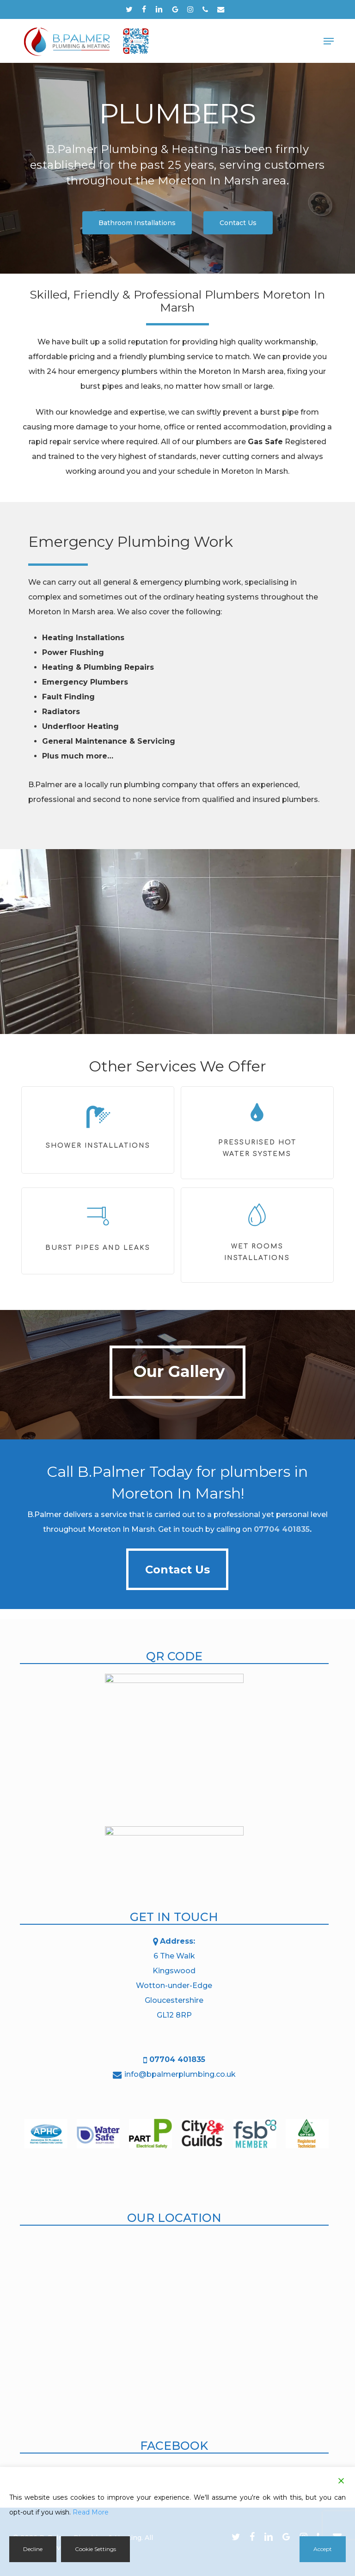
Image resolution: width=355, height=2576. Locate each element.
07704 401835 (282, 1529)
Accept (322, 2548)
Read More (91, 2512)
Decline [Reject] (33, 2548)
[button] (329, 41)
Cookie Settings (95, 2548)
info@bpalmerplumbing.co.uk (180, 2074)
